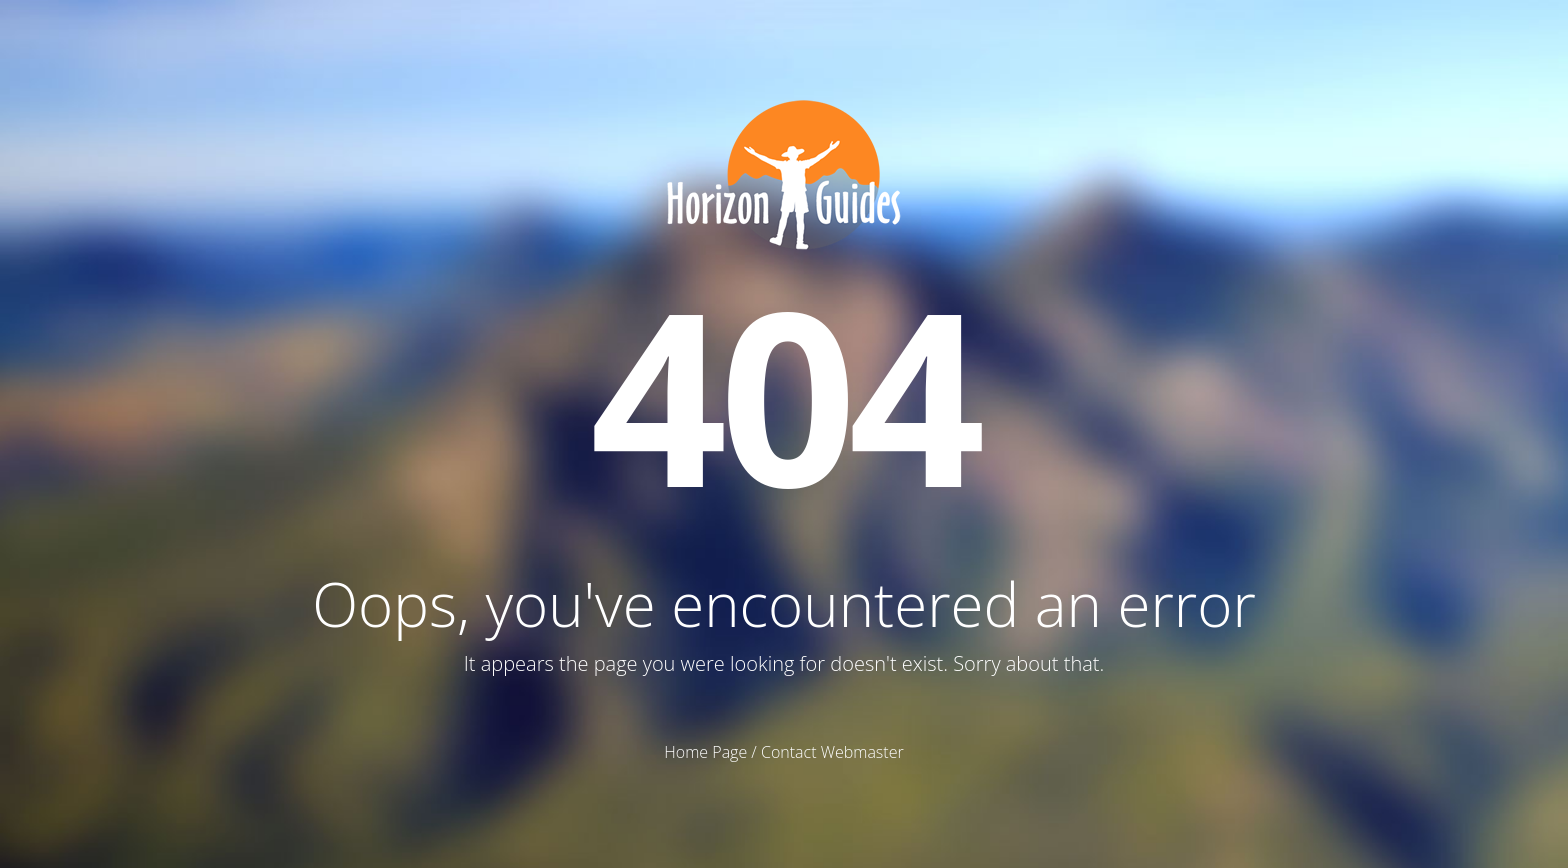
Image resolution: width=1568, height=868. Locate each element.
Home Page (705, 752)
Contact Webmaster (832, 752)
